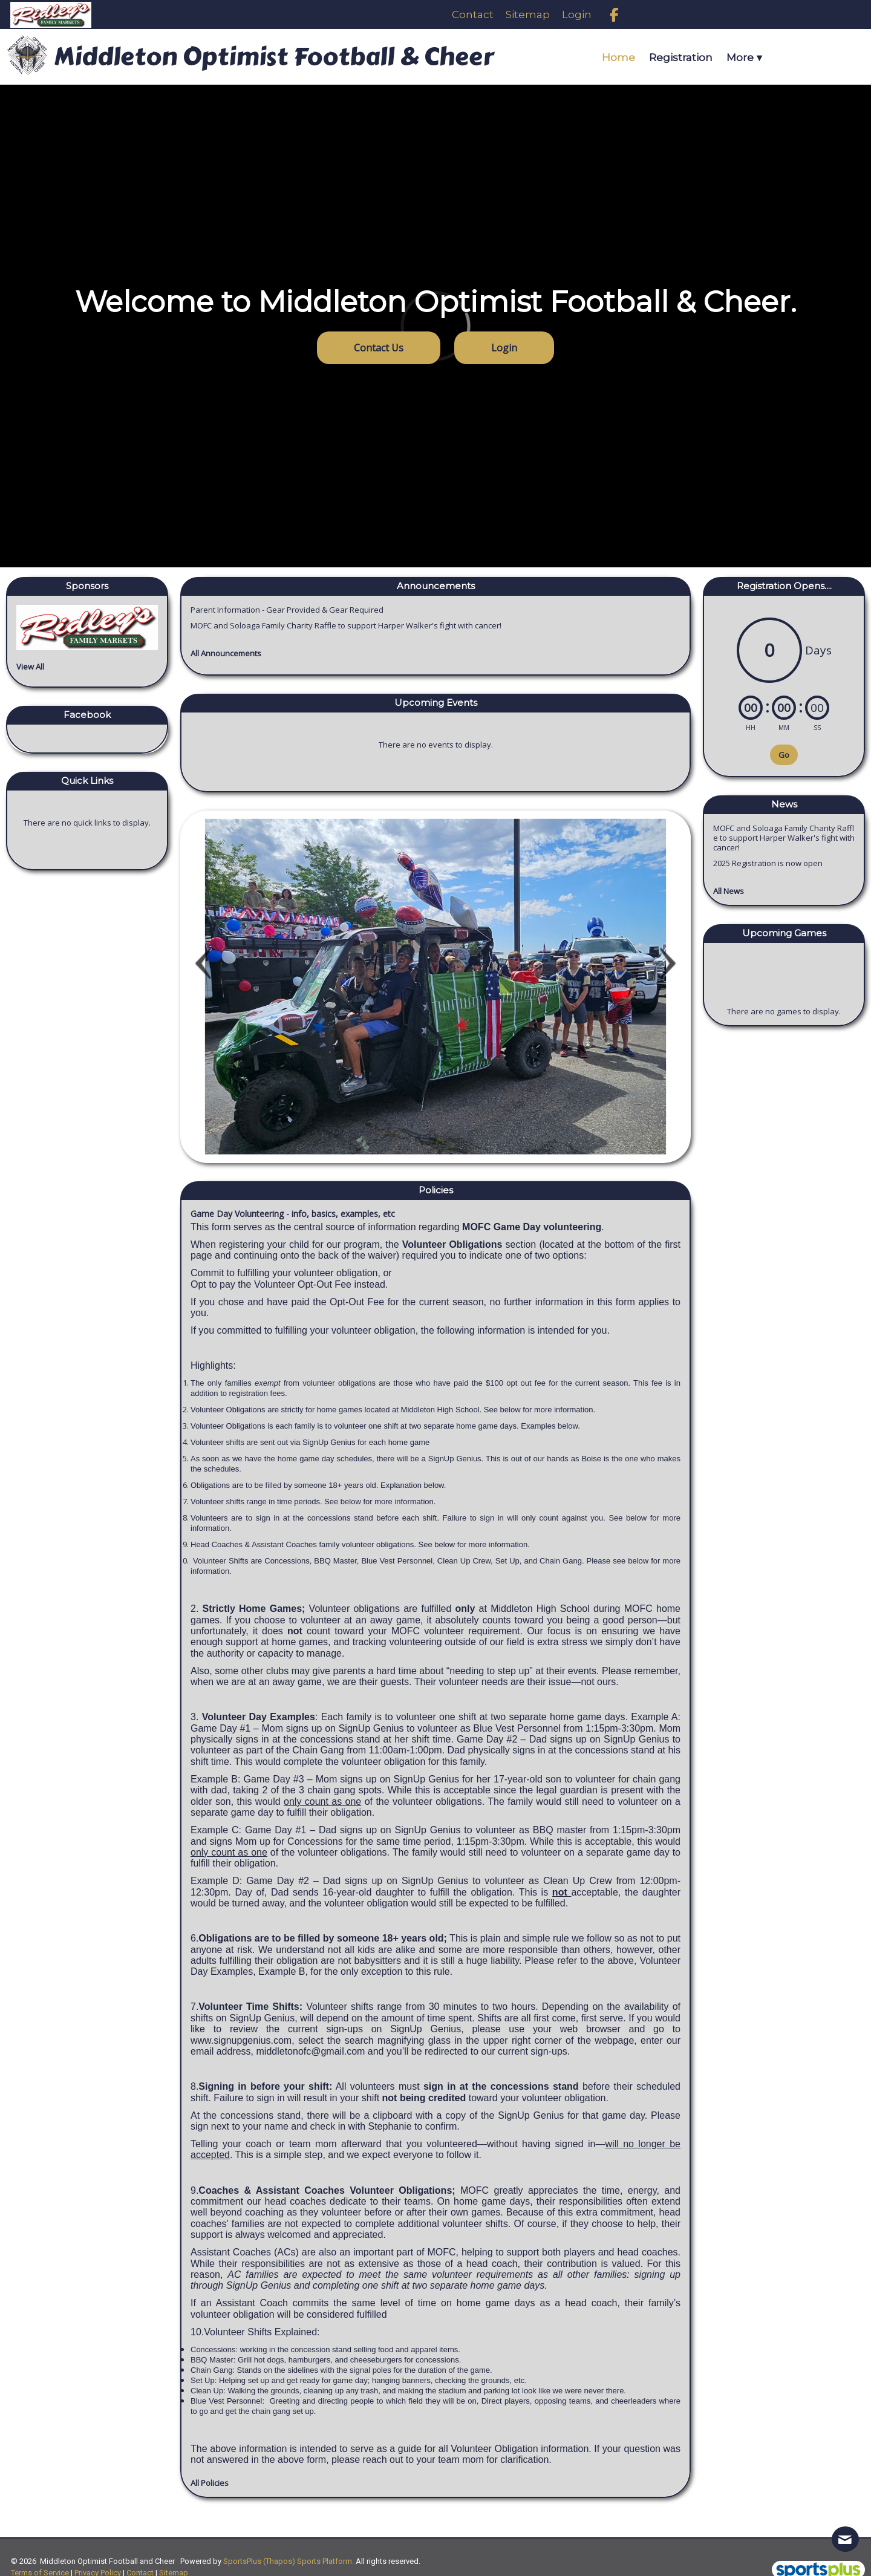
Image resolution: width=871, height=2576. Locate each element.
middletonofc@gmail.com (310, 2051)
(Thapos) (279, 2561)
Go (783, 754)
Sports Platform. (325, 2561)
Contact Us (378, 347)
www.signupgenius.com (241, 2040)
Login (504, 347)
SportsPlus (242, 2561)
